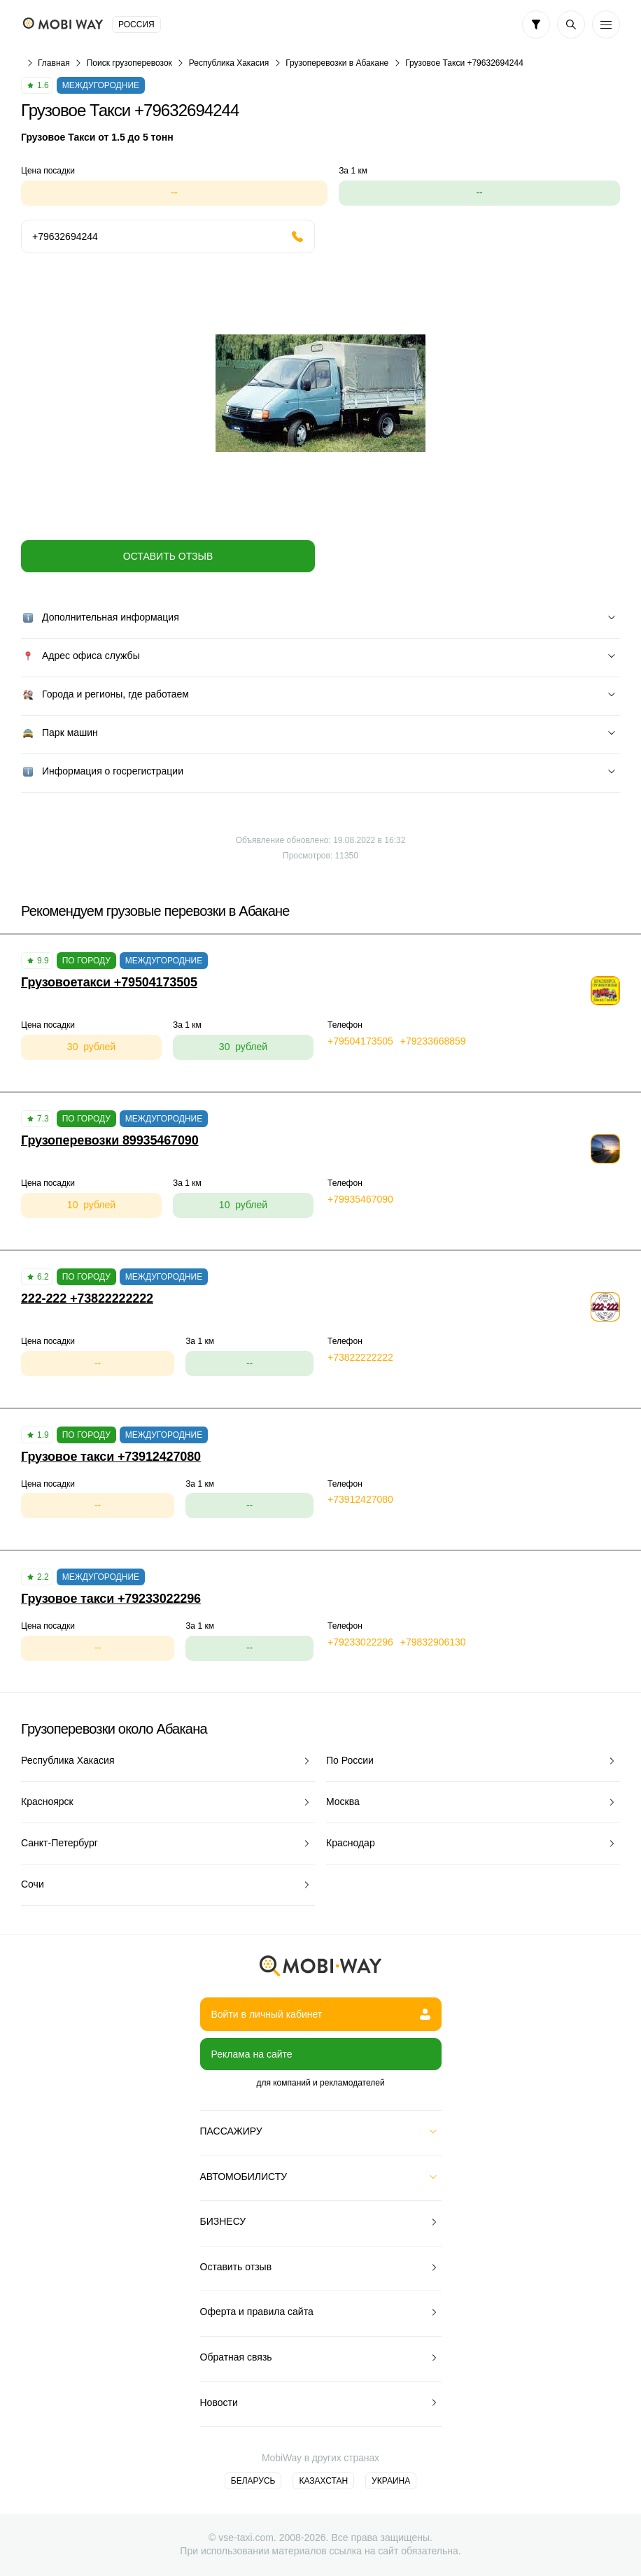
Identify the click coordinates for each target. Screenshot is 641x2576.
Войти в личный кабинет (320, 2014)
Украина (391, 2481)
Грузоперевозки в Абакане (337, 63)
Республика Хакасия (229, 63)
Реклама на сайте (252, 2054)
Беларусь (253, 2481)
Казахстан (323, 2481)
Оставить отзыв (168, 556)
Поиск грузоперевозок (129, 63)
